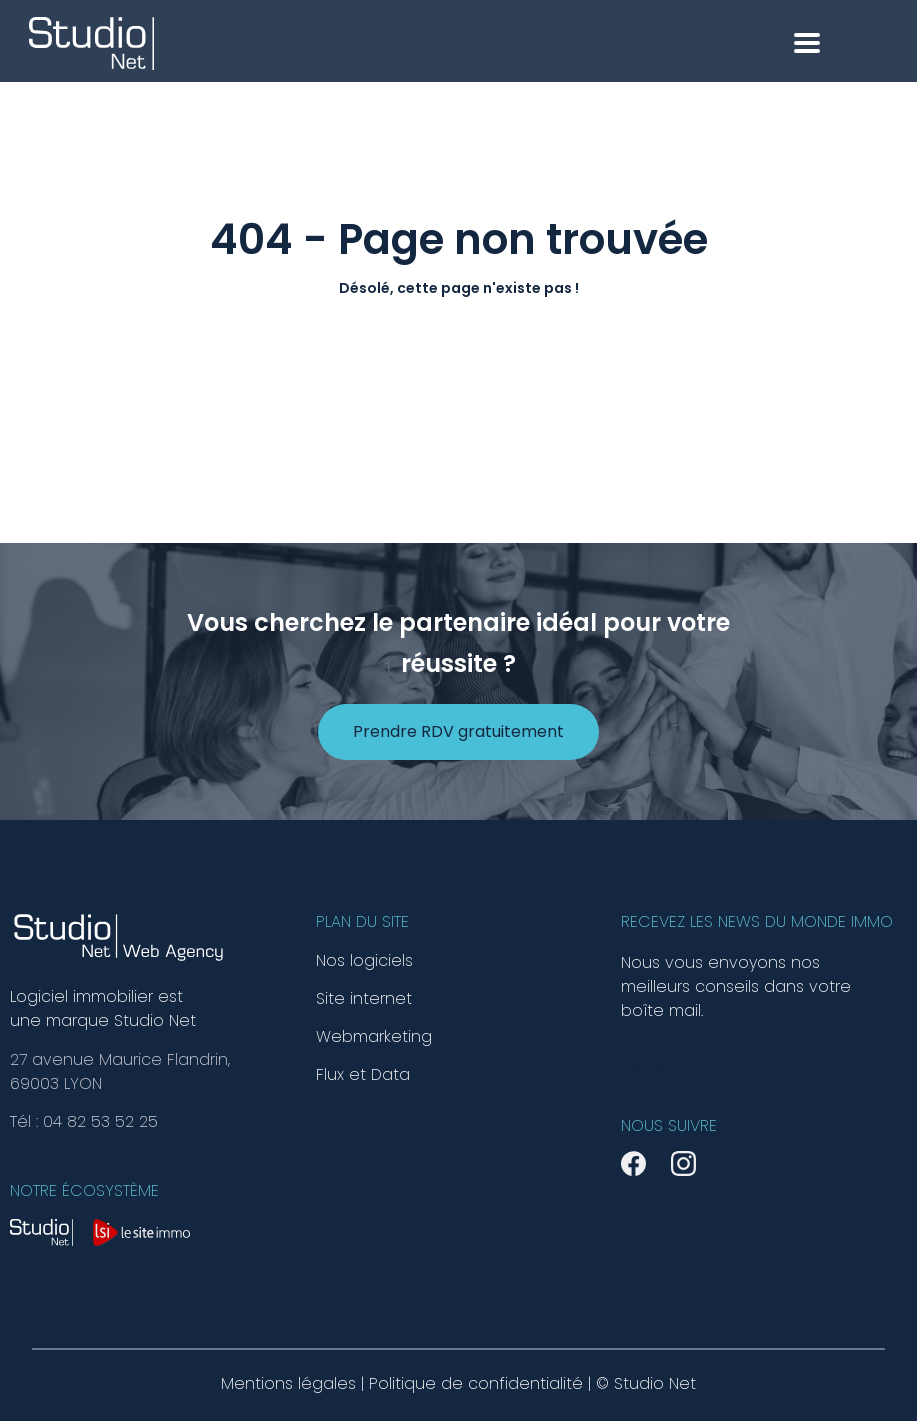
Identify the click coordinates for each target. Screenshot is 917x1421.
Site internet (364, 999)
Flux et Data (363, 1075)
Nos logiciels (364, 961)
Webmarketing (374, 1037)
